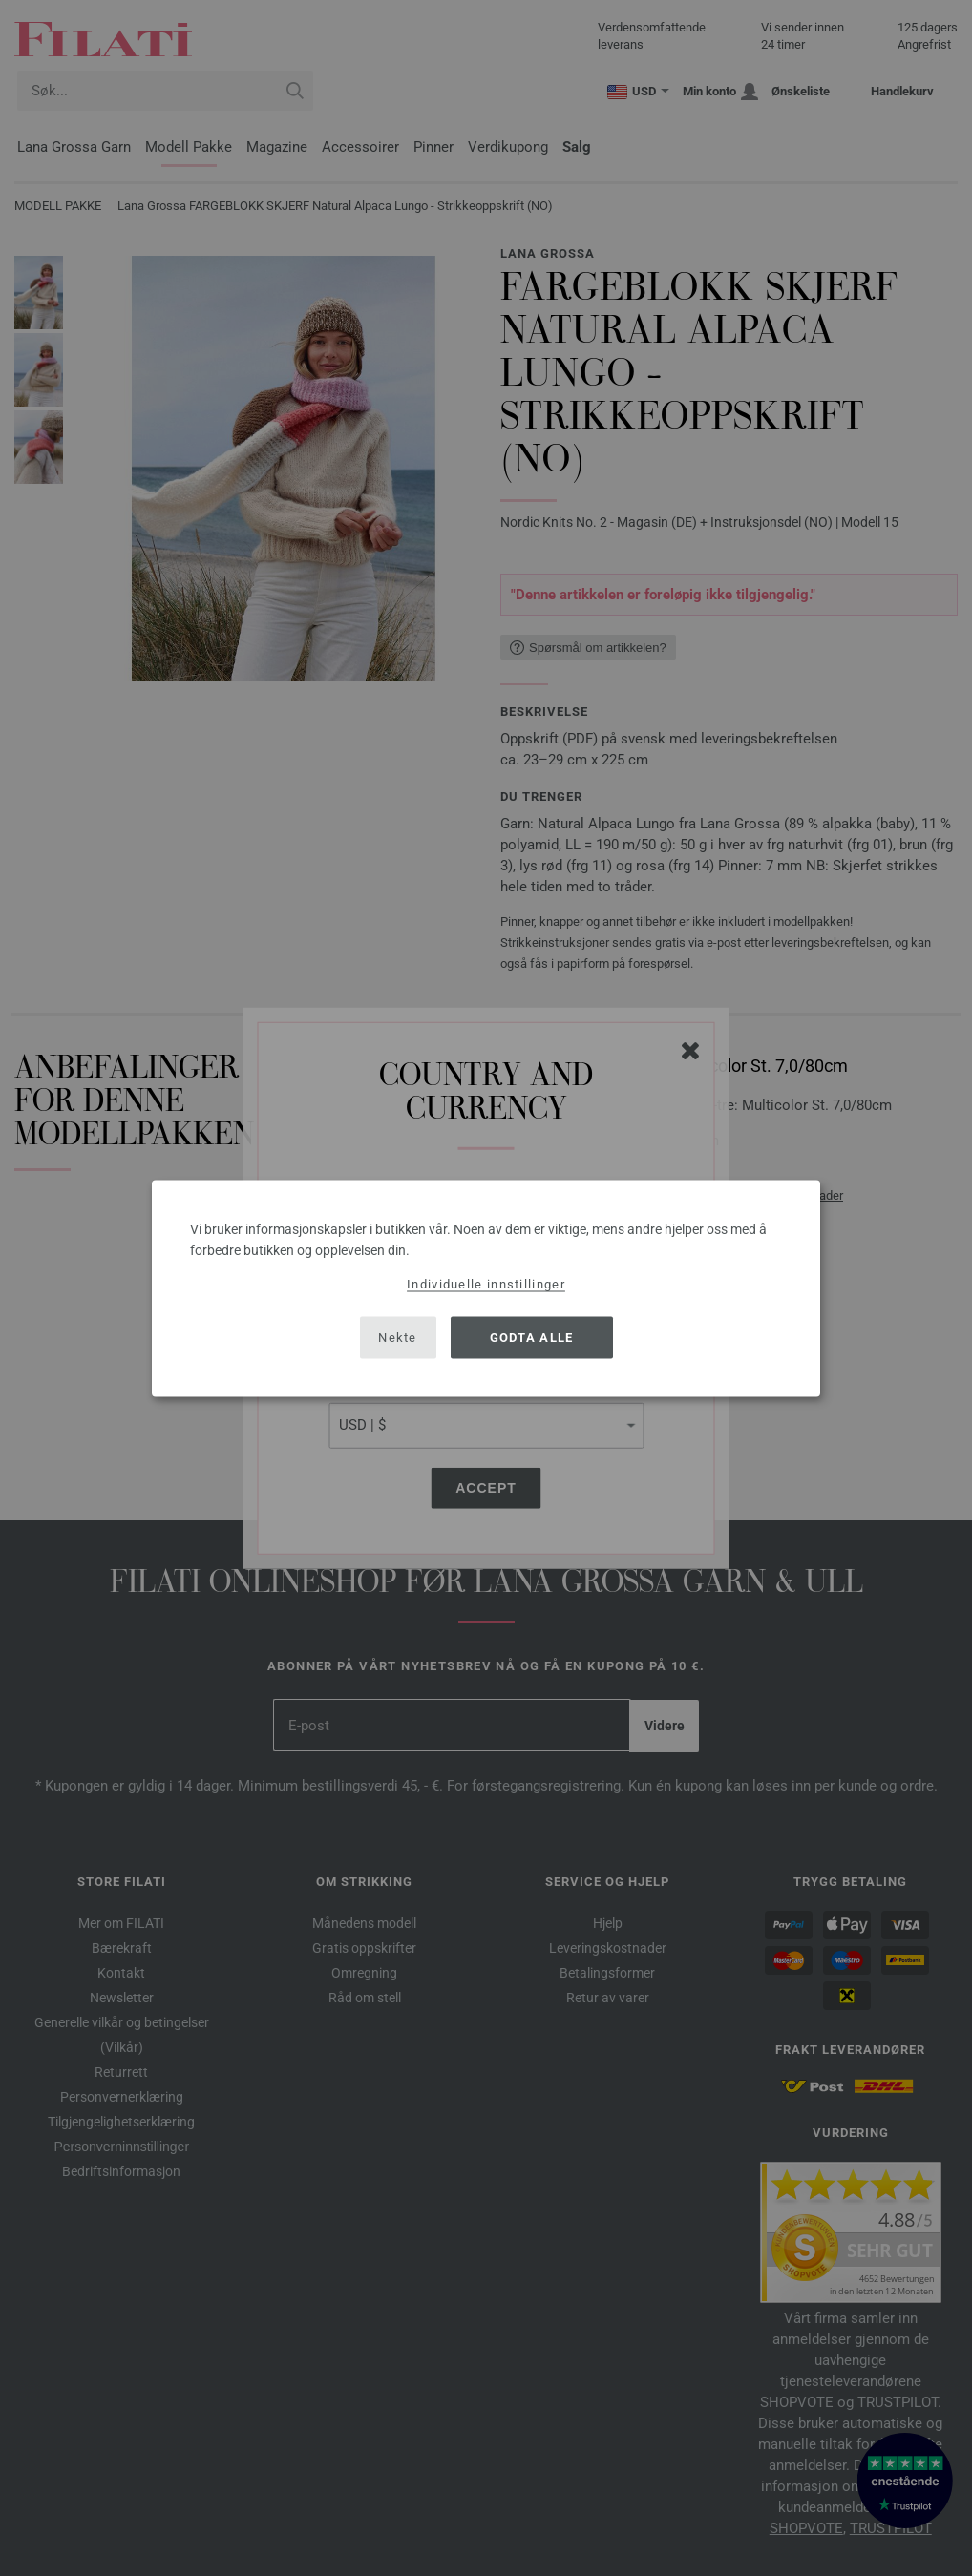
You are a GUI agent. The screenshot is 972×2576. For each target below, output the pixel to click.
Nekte (397, 1337)
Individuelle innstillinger (486, 1283)
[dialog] (486, 1288)
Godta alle (532, 1337)
